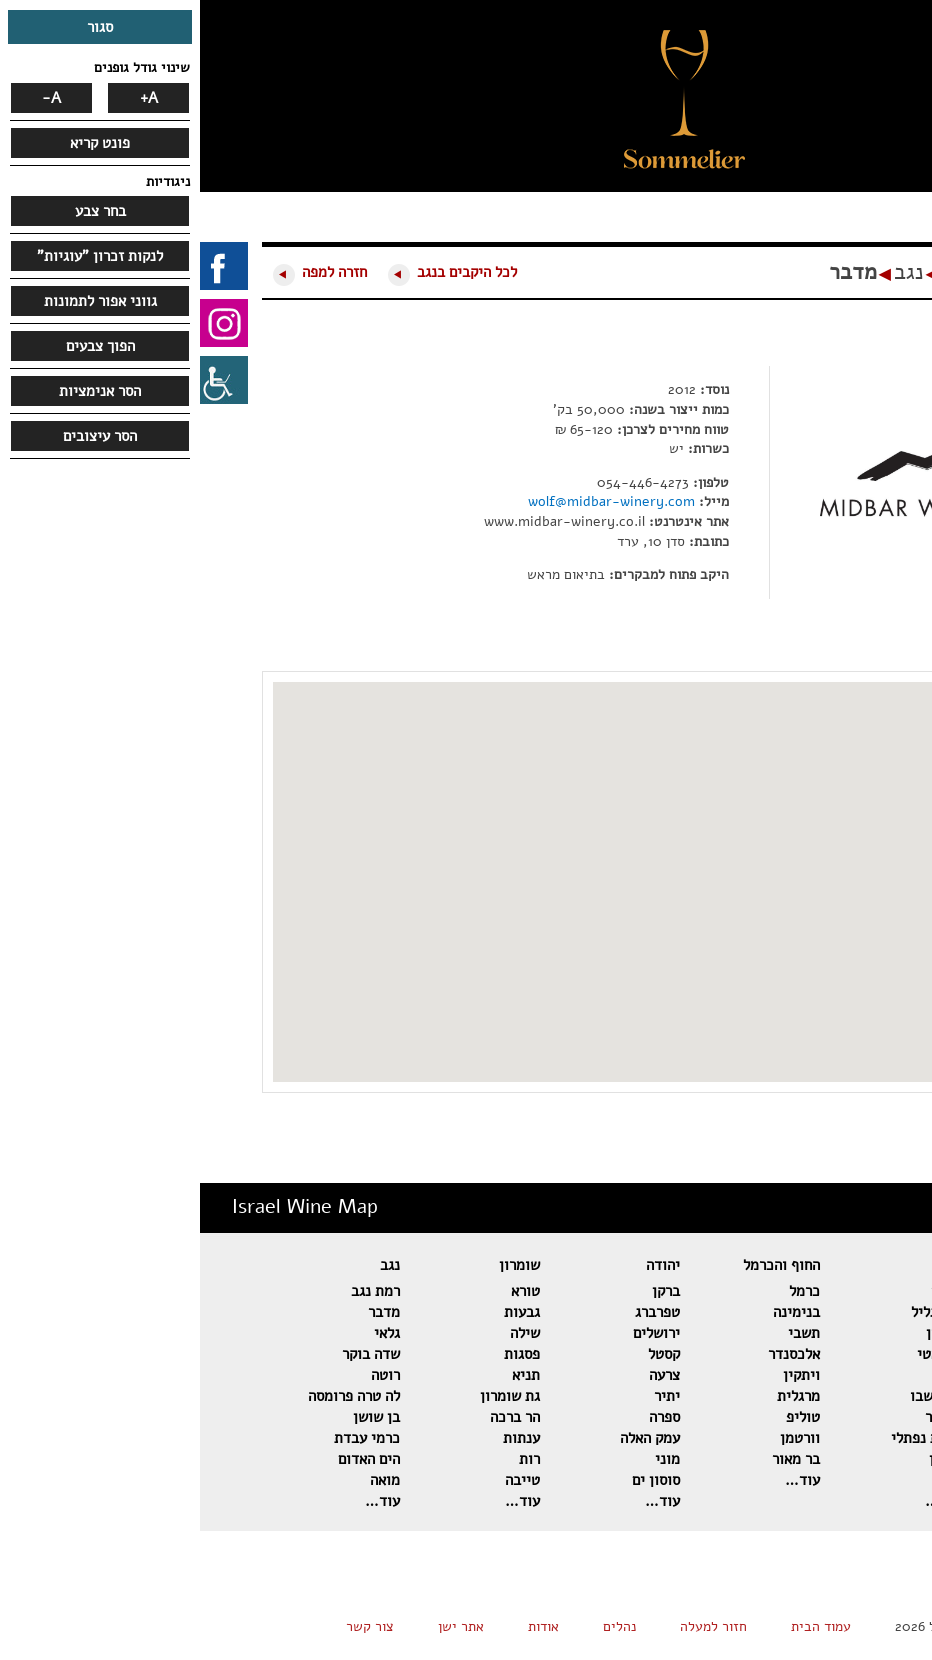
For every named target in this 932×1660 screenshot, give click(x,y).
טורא (325, 1291)
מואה (185, 1480)
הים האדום (169, 1459)
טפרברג (457, 1312)
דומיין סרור (866, 1375)
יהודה (463, 1265)
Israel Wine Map (105, 1206)
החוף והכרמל (581, 1265)
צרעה (464, 1375)
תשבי (604, 1333)
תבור (745, 1291)
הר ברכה (315, 1417)
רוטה (185, 1375)
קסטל (464, 1354)
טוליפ (603, 1417)
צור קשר (170, 1626)
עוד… (882, 1501)
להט (748, 1375)
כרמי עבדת (167, 1438)
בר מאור (596, 1459)
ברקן (466, 1291)
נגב (709, 272)
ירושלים (456, 1333)
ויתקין (601, 1375)
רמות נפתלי (725, 1438)
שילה (325, 1333)
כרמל (604, 1291)
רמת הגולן (870, 1291)
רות (329, 1459)
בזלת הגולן (867, 1333)
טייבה (322, 1480)
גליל (747, 1265)
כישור (742, 1417)
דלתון (743, 1333)
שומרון (319, 1265)
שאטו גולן (870, 1312)
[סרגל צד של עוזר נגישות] (24, 380)
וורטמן (600, 1438)
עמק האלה (450, 1438)
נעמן (746, 1480)
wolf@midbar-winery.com (411, 501)
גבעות (322, 1312)
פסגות (322, 1354)
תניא (326, 1375)
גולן (888, 1265)
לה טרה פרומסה (154, 1396)
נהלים (419, 1626)
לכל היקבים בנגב (267, 272)
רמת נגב (175, 1291)
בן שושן (176, 1417)
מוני (467, 1459)
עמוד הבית (621, 1626)
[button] (744, 125)
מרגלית (598, 1396)
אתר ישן (261, 1626)
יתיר (467, 1396)
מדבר (653, 272)
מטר (887, 1459)
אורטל (882, 1396)
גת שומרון (310, 1396)
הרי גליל (735, 1312)
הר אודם (876, 1354)
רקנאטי (738, 1354)
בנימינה (596, 1312)
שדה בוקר (171, 1354)
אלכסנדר (594, 1354)
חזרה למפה (134, 272)
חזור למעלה (513, 1626)
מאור (885, 1480)
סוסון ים (456, 1480)
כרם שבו (735, 1396)
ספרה (464, 1417)
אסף (888, 1417)
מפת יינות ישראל (815, 272)
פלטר (884, 1438)
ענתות (321, 1438)
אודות (343, 1626)
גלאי (187, 1333)
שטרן (744, 1459)
